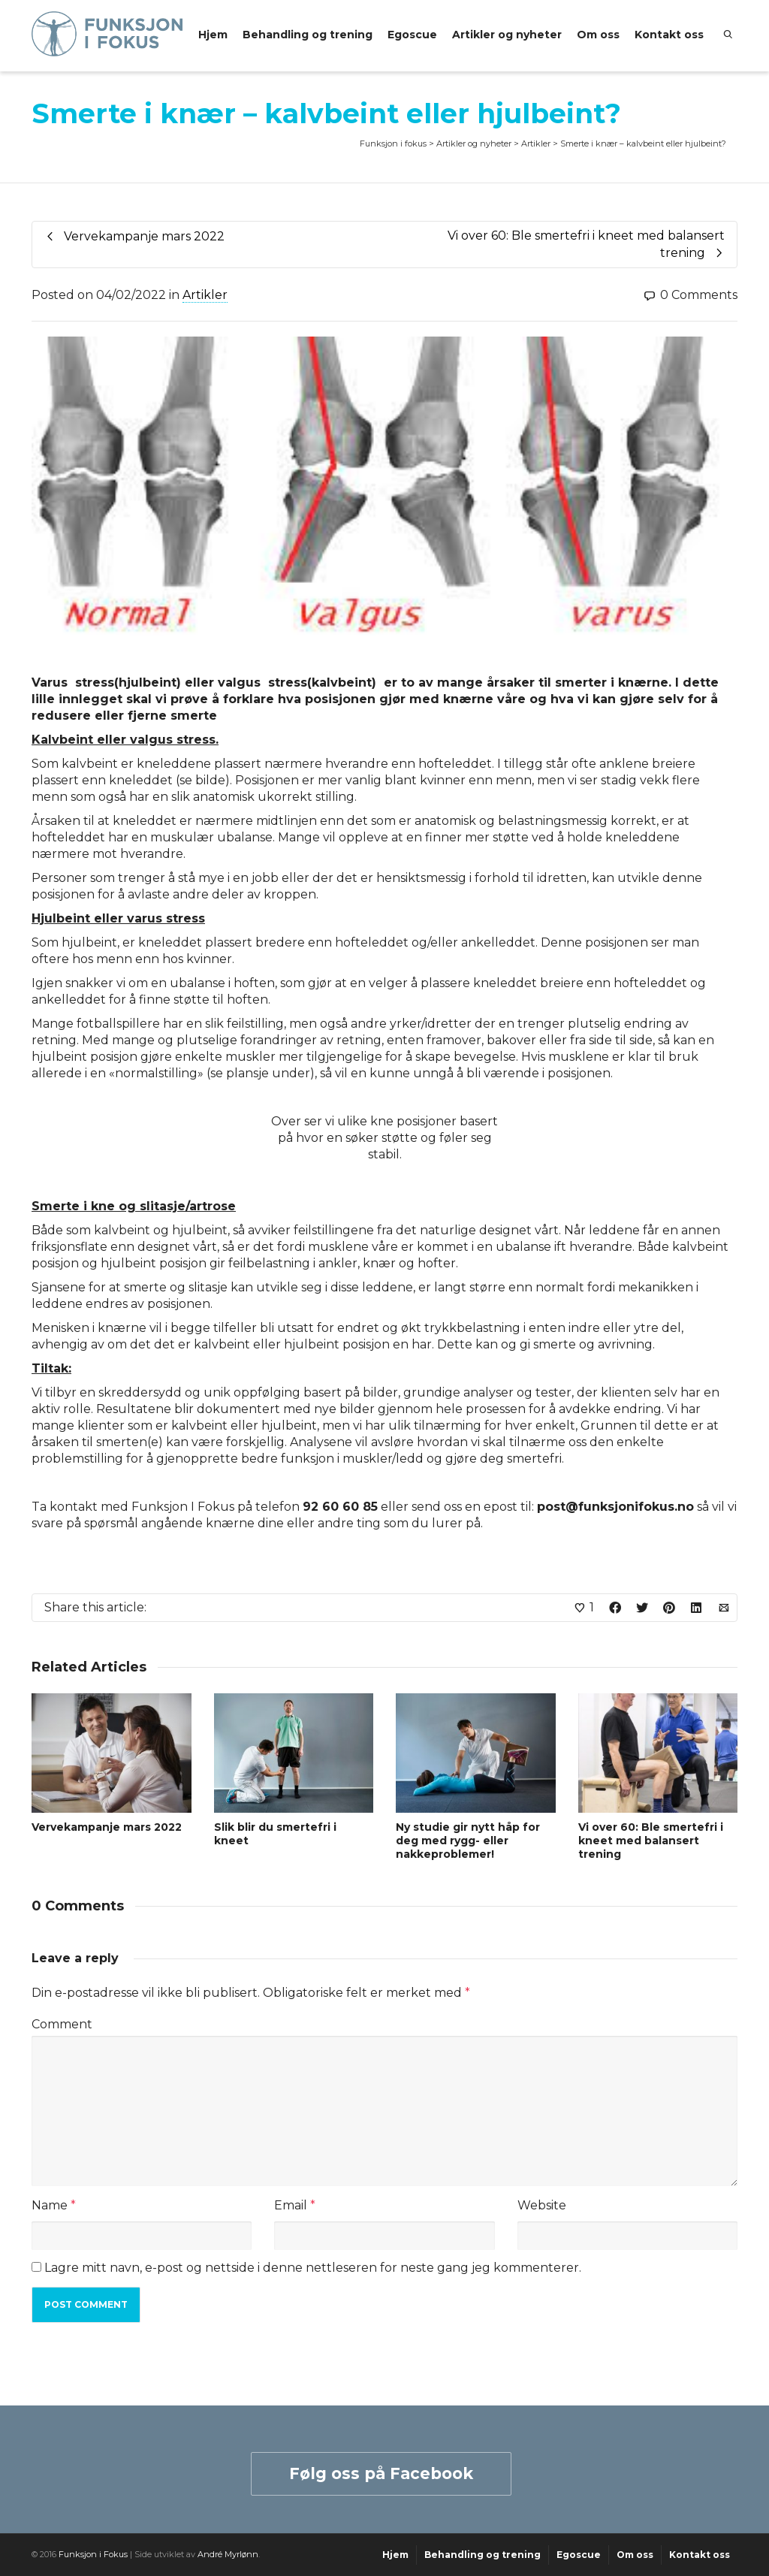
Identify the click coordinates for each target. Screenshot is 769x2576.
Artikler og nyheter (507, 34)
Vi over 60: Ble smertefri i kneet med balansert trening (650, 1840)
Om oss (598, 34)
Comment (62, 2024)
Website (541, 2205)
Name (50, 2205)
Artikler (205, 295)
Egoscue (412, 34)
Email (290, 2205)
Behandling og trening (307, 34)
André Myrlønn (228, 2554)
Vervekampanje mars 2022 (107, 1827)
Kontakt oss (669, 34)
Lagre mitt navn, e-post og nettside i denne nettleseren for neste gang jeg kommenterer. (312, 2267)
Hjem (213, 34)
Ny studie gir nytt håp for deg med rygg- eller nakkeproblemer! (468, 1840)
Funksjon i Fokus (93, 2554)
